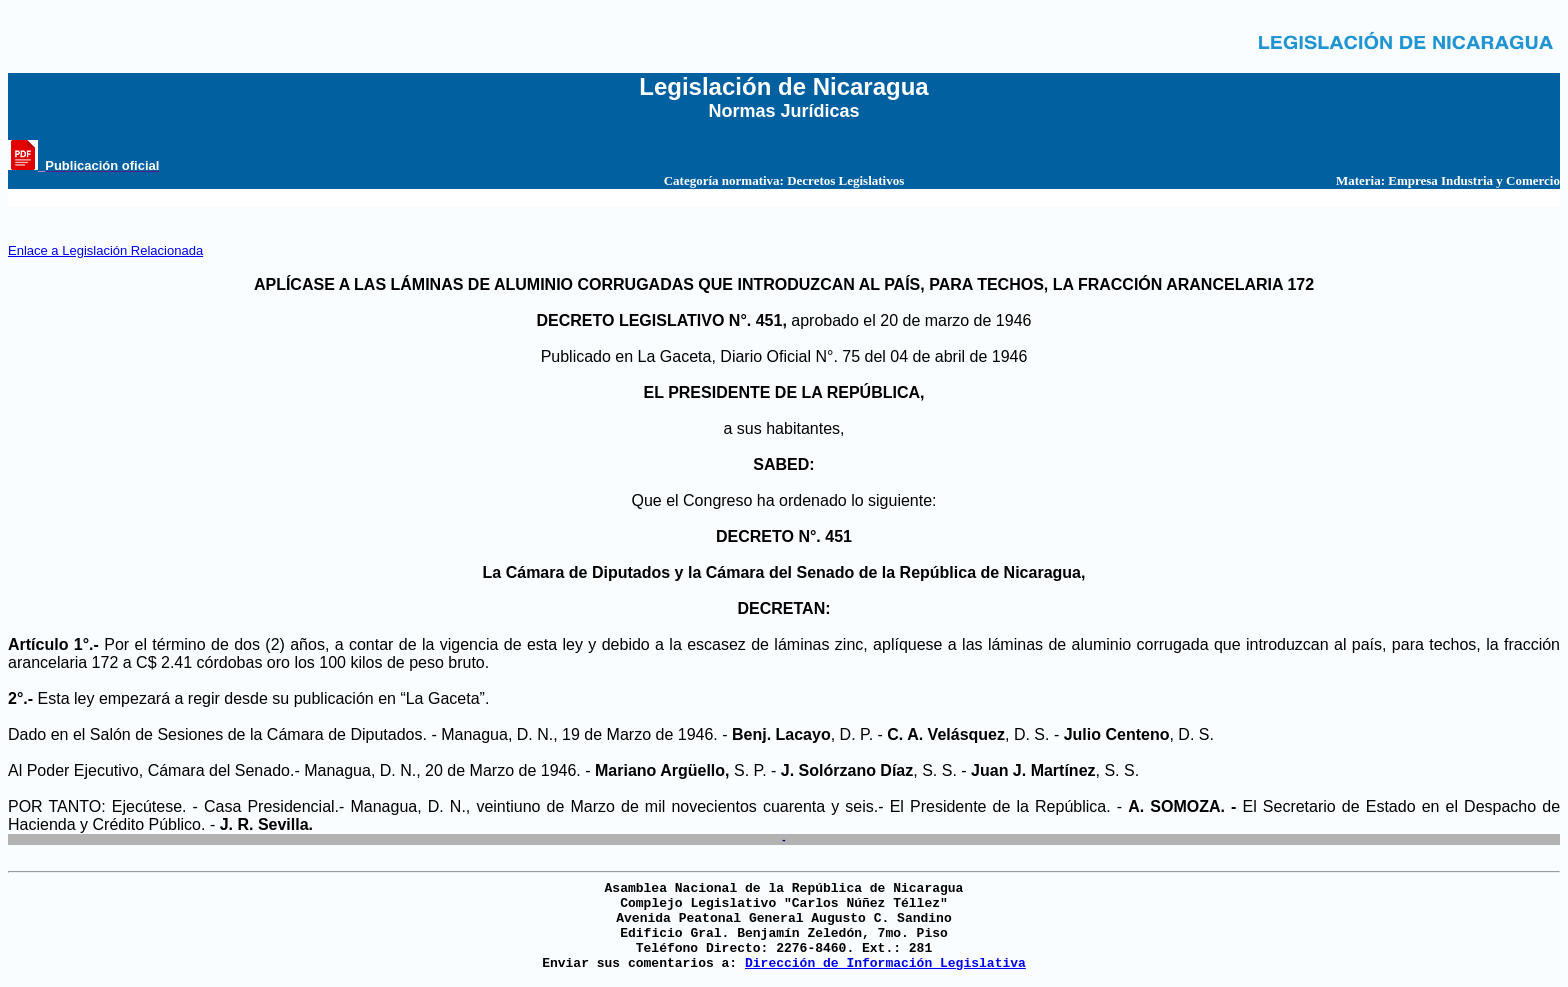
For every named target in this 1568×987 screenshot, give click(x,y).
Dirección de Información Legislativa (885, 963)
